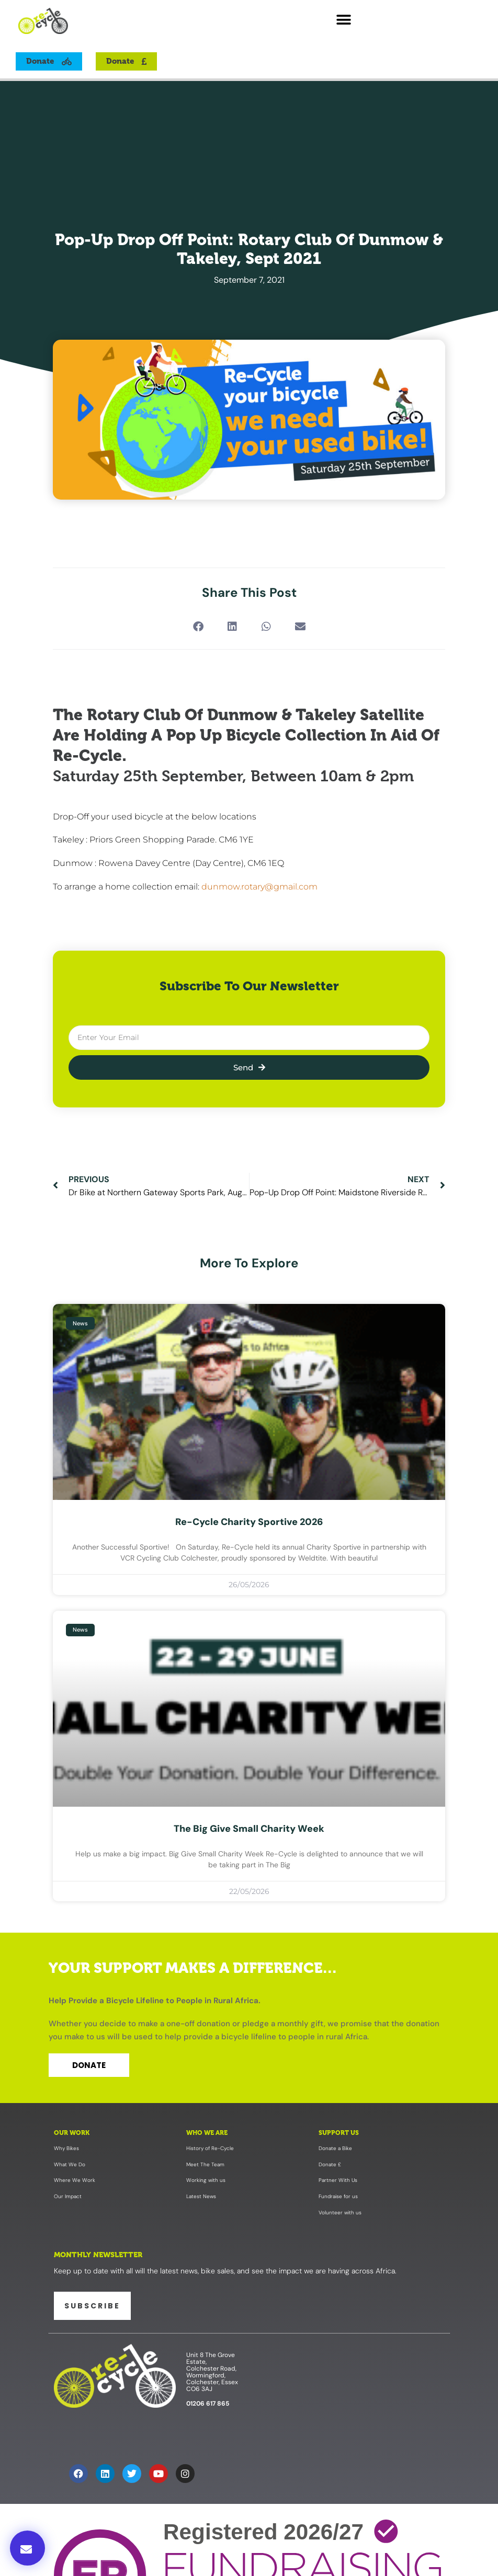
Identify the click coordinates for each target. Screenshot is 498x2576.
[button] (343, 19)
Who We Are (207, 2132)
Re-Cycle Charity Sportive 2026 (249, 1522)
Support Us (339, 2132)
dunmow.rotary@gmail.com (259, 887)
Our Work (71, 2132)
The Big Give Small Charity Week (249, 1828)
